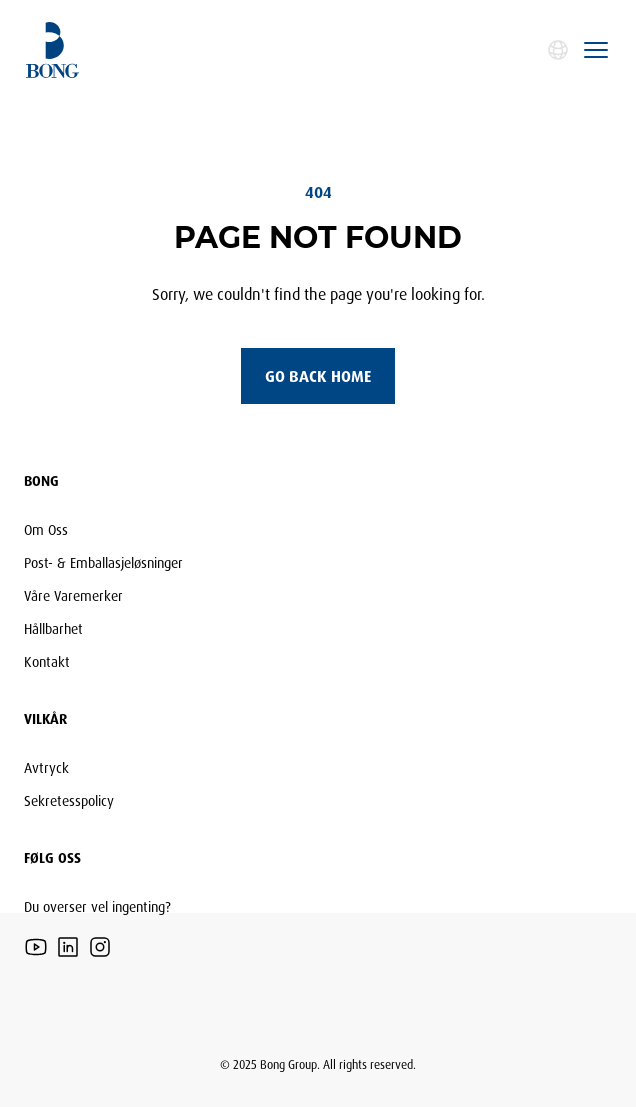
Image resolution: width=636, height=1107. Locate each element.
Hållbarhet (53, 628)
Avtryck (46, 767)
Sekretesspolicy (69, 800)
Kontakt (47, 661)
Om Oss (46, 529)
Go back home (318, 376)
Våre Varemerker (73, 595)
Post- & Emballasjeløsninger (103, 562)
